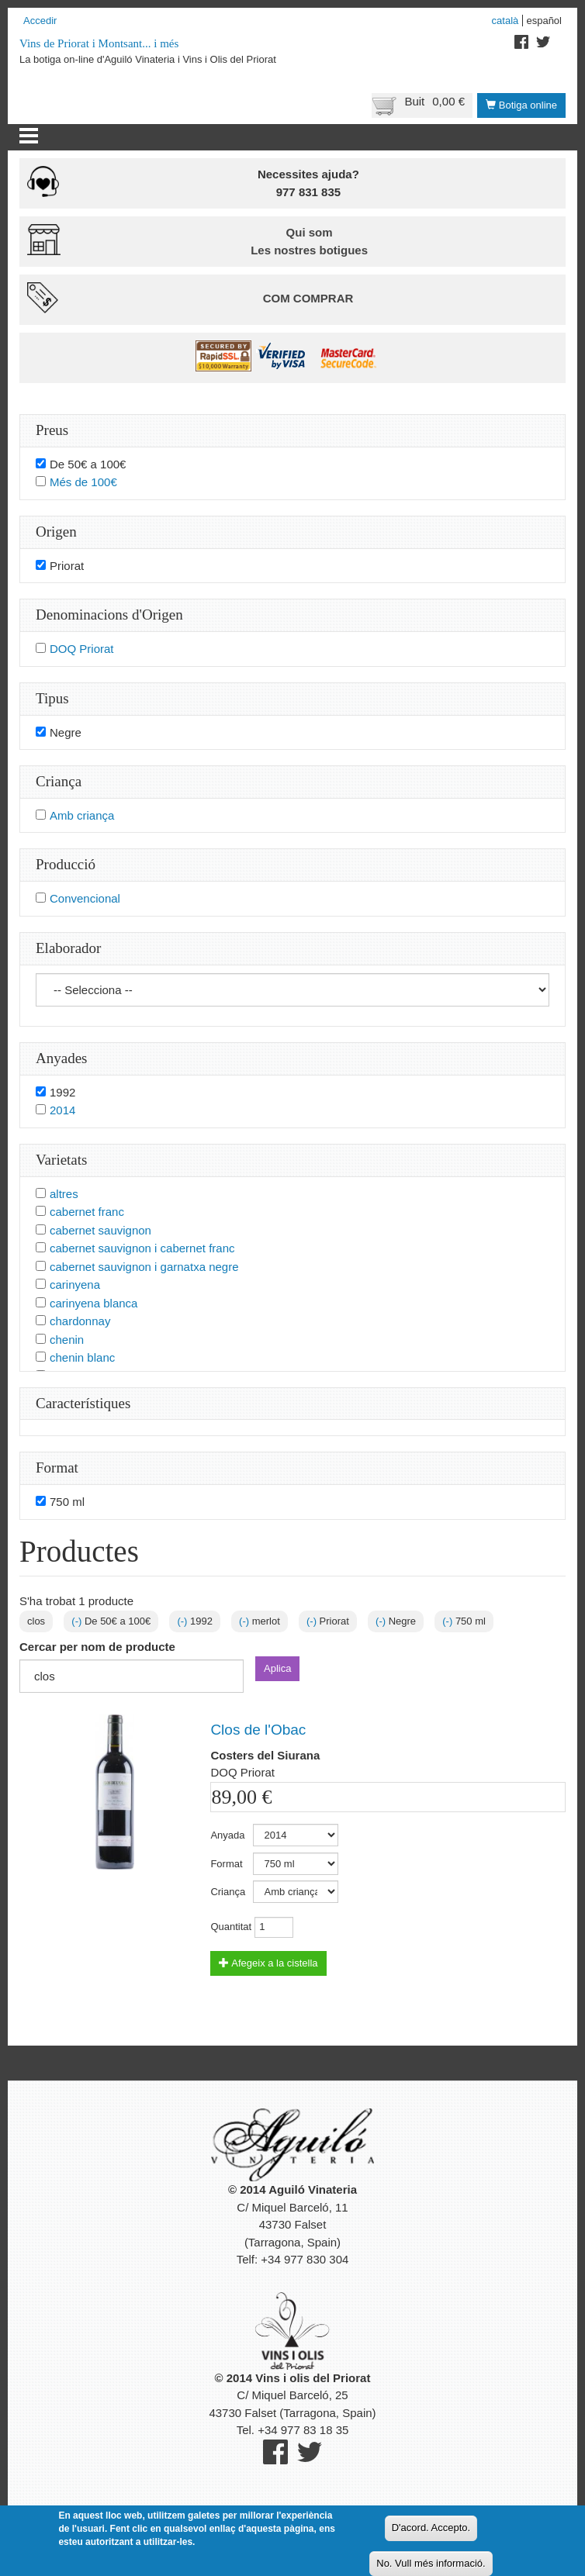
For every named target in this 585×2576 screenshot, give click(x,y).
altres (64, 1193)
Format (226, 1864)
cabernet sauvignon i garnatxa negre (144, 1266)
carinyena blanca (93, 1303)
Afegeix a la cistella (268, 1963)
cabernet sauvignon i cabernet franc (142, 1248)
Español (544, 20)
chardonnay (80, 1321)
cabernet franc (87, 1211)
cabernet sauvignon (100, 1230)
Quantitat (230, 1926)
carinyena (75, 1284)
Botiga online (521, 105)
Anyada (227, 1835)
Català (505, 20)
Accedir (40, 20)
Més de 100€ (83, 482)
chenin (67, 1339)
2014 (62, 1110)
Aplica (277, 1668)
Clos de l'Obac (258, 1729)
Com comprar (308, 298)
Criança (227, 1891)
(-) (78, 1621)
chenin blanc (82, 1357)
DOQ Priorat (82, 648)
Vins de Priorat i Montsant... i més (98, 43)
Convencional (85, 898)
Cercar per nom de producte (97, 1646)
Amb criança (82, 815)
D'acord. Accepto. (431, 2532)
